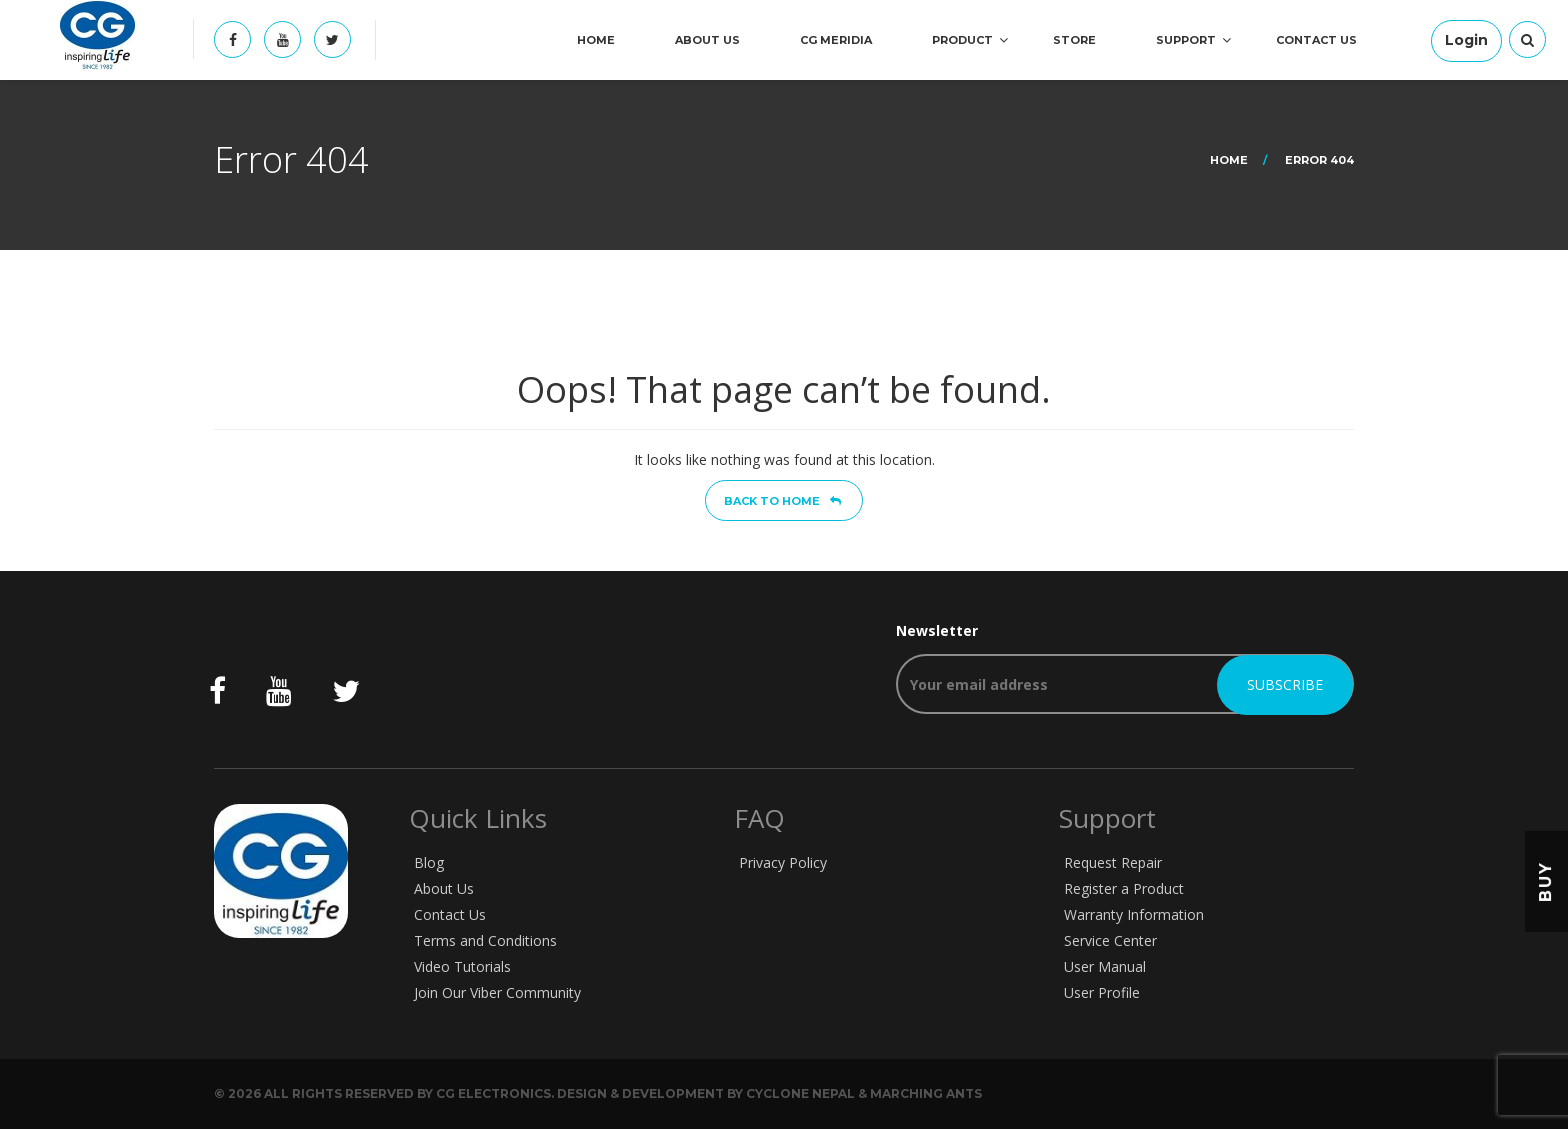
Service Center (1110, 940)
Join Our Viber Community (497, 992)
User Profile (1102, 992)
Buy (1545, 881)
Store (1074, 40)
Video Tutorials (462, 966)
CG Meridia (836, 40)
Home (596, 40)
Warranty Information (1134, 914)
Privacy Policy (783, 862)
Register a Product (1124, 888)
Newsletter (1125, 667)
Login (1466, 40)
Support (1186, 40)
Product (962, 40)
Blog (429, 862)
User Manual (1105, 966)
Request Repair (1113, 862)
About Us (707, 40)
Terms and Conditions (485, 940)
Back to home (782, 501)
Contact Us (1316, 40)
